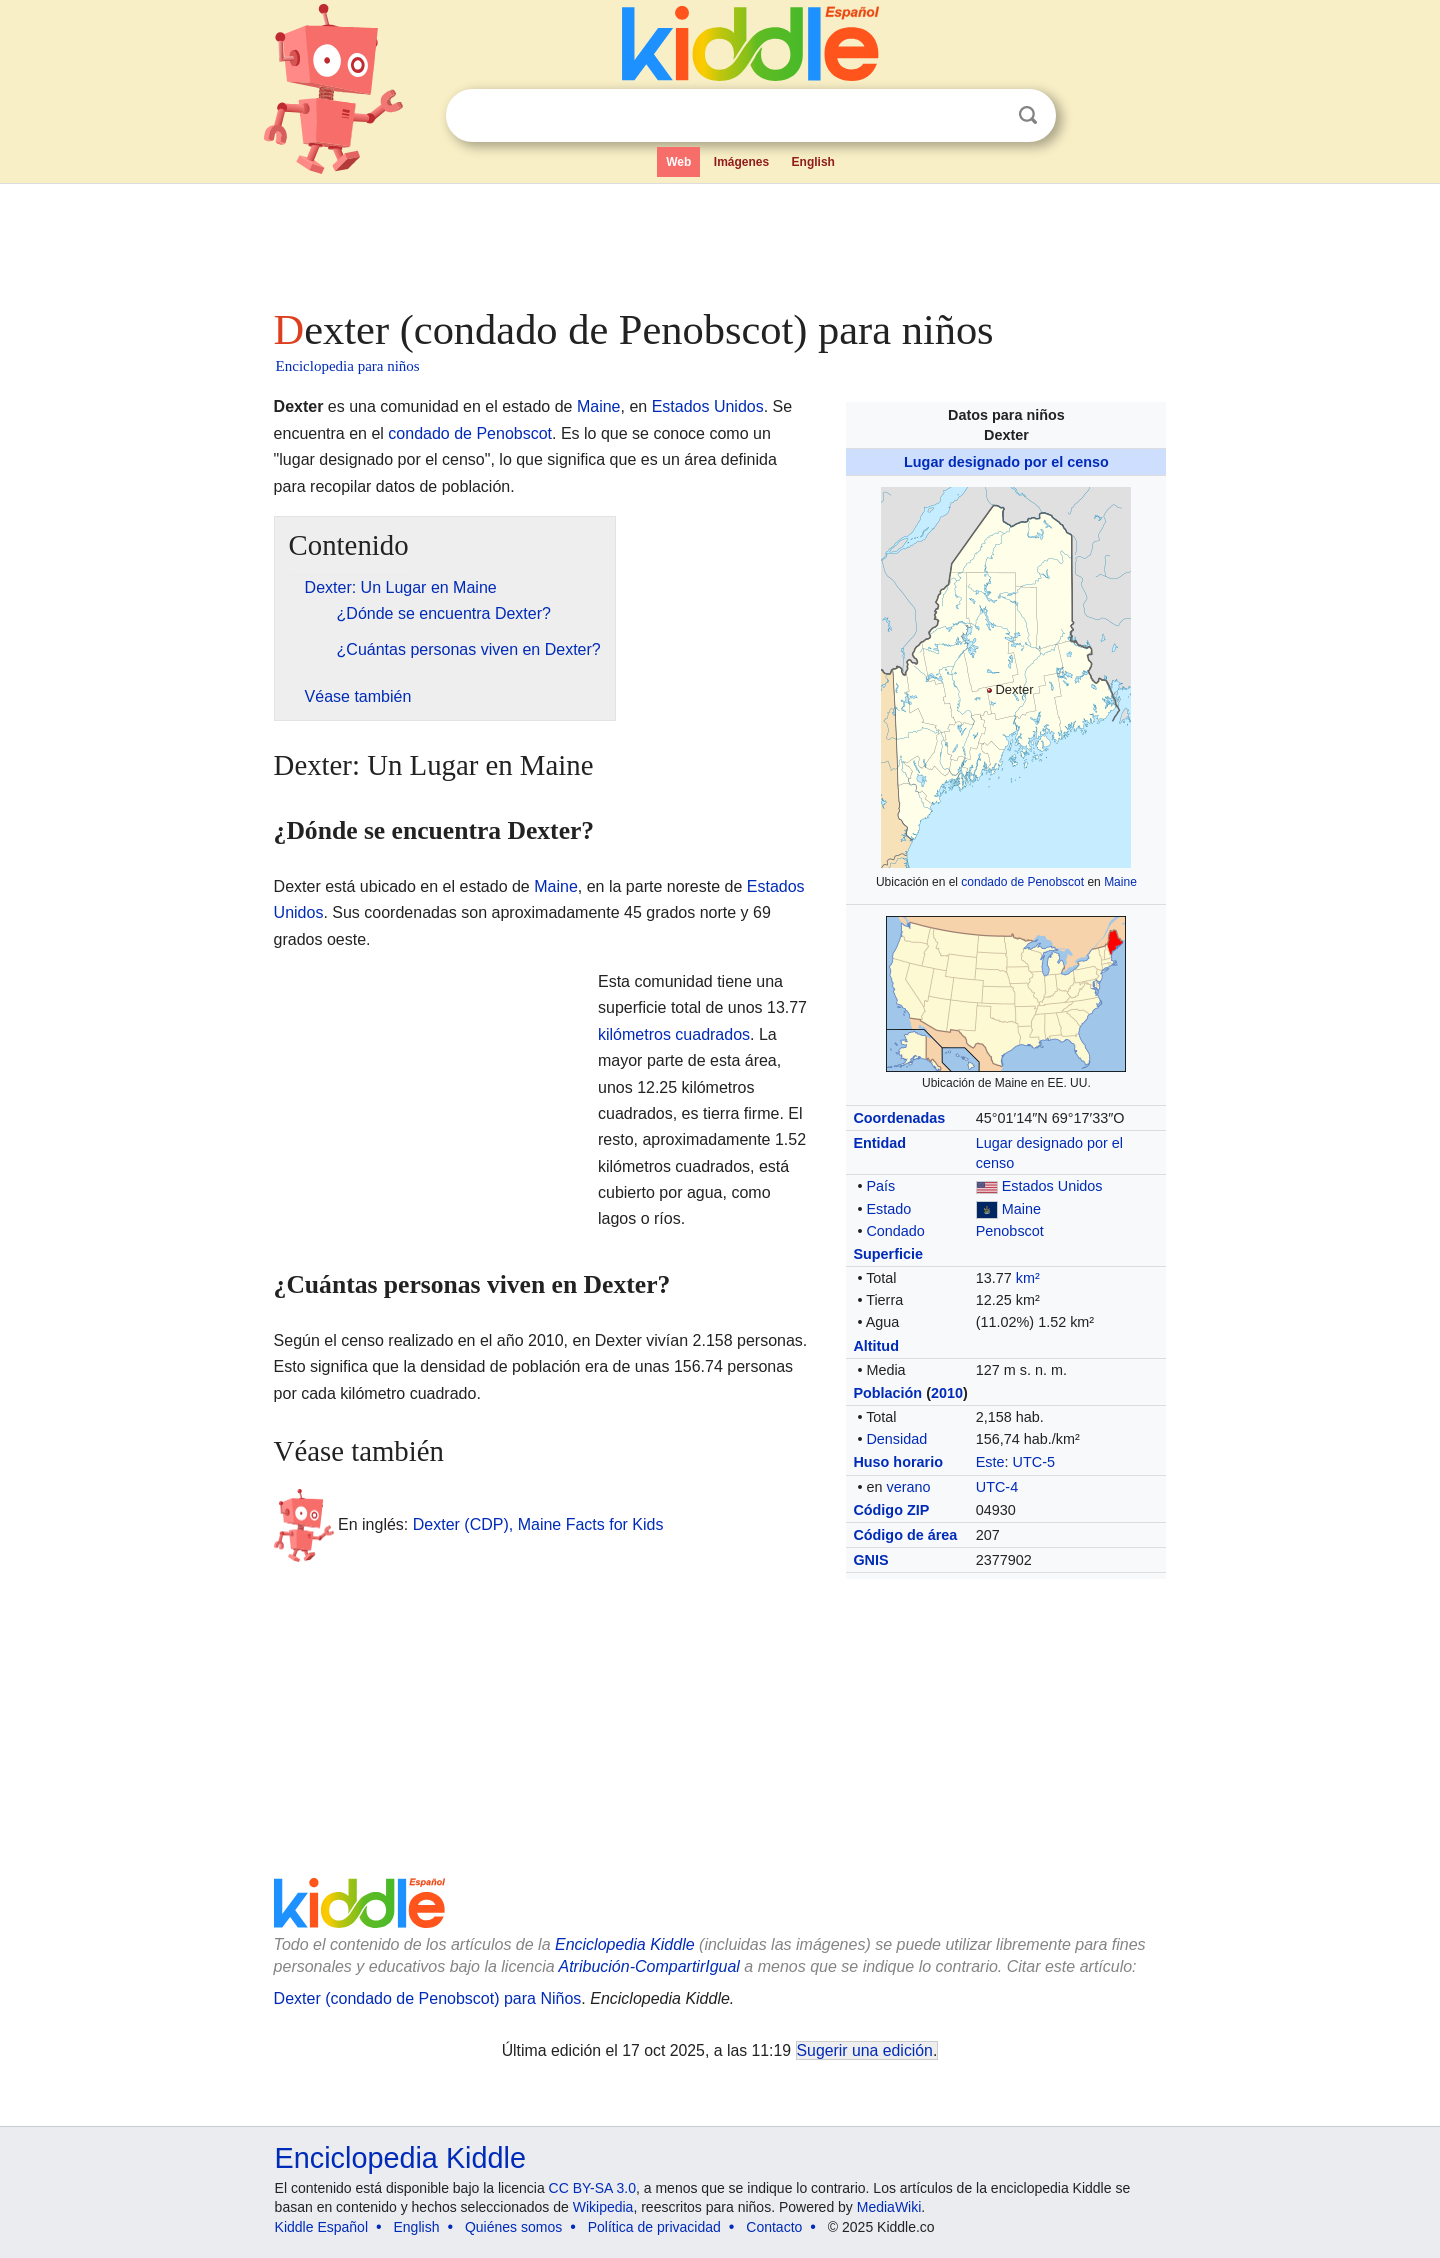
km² (1028, 1278)
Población (887, 1393)
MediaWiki (889, 2207)
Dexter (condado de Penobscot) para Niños (428, 1998)
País (880, 1186)
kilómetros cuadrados (674, 1034)
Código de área (905, 1535)
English (813, 162)
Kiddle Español (321, 2227)
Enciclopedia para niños (348, 366)
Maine (1120, 882)
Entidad (879, 1143)
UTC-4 (997, 1487)
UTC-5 (1034, 1462)
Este (990, 1462)
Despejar (987, 116)
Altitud (876, 1346)
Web (678, 162)
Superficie (888, 1254)
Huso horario (898, 1462)
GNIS (870, 1560)
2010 (947, 1393)
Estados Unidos (1052, 1186)
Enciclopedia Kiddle (625, 1944)
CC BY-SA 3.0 (592, 2188)
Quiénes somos (513, 2227)
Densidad (896, 1439)
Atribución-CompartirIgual (649, 1966)
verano (908, 1487)
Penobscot (1010, 1231)
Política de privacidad (654, 2227)
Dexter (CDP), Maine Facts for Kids (538, 1523)
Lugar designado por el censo (1006, 462)
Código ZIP (891, 1510)
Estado (888, 1209)
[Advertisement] (719, 240)
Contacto (774, 2227)
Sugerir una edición (865, 2050)
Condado (895, 1231)
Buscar (1028, 115)
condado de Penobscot (1022, 882)
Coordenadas (899, 1118)
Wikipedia (603, 2207)
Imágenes (741, 162)
